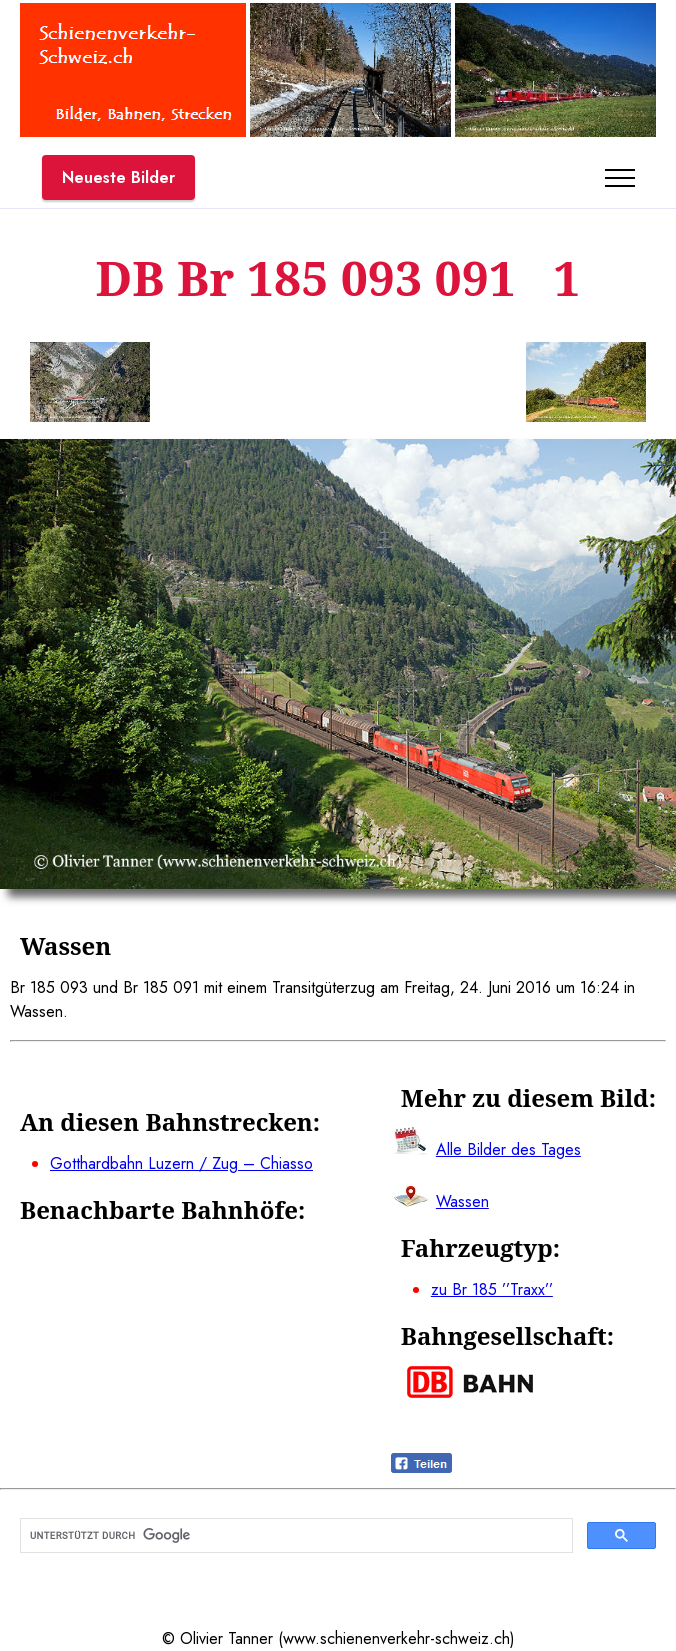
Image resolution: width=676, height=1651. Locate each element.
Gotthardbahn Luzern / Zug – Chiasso (181, 1163)
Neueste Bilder (118, 177)
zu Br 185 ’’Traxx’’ (492, 1289)
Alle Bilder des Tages (508, 1149)
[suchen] (294, 1536)
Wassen (462, 1201)
